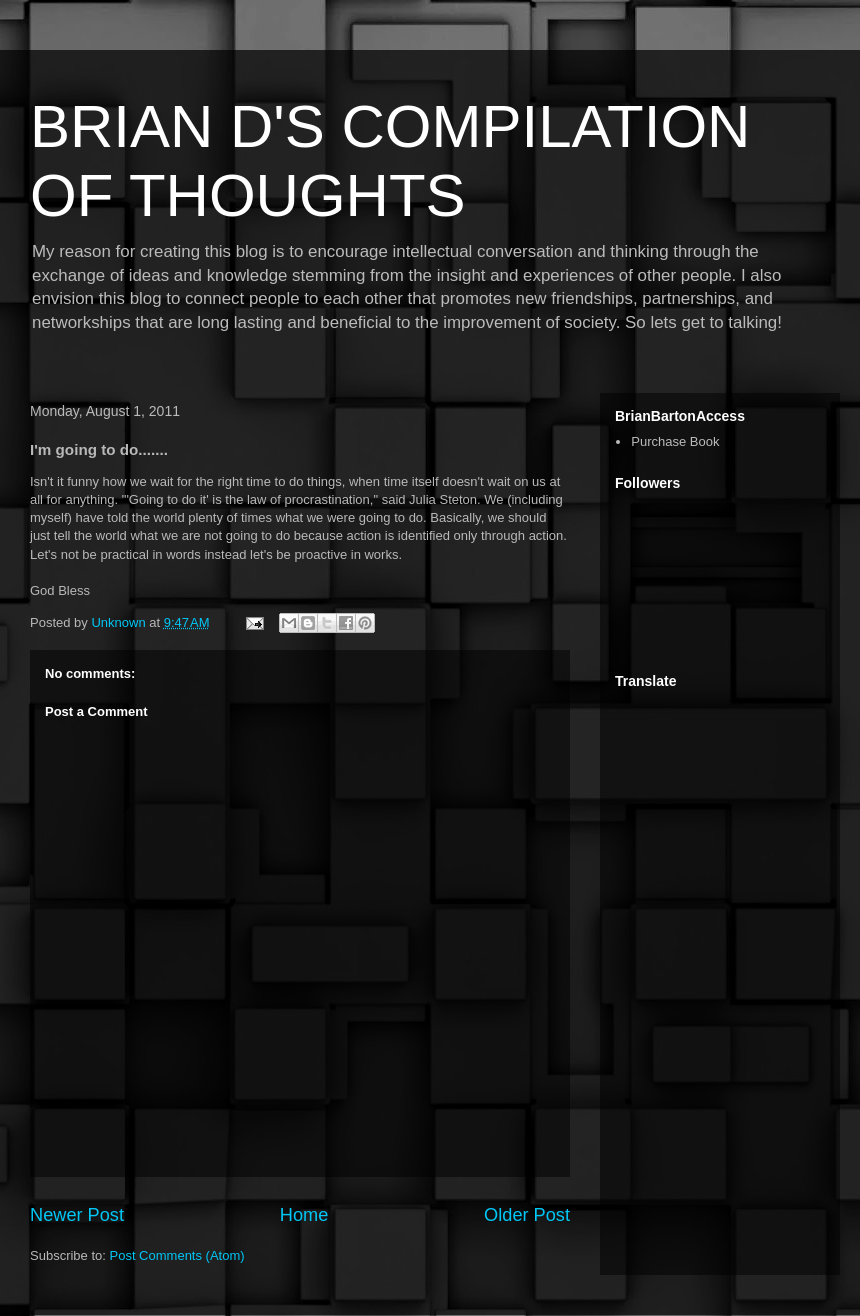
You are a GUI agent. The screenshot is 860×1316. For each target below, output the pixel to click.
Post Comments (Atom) (177, 1255)
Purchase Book (675, 441)
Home (304, 1215)
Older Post (527, 1215)
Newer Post (77, 1215)
